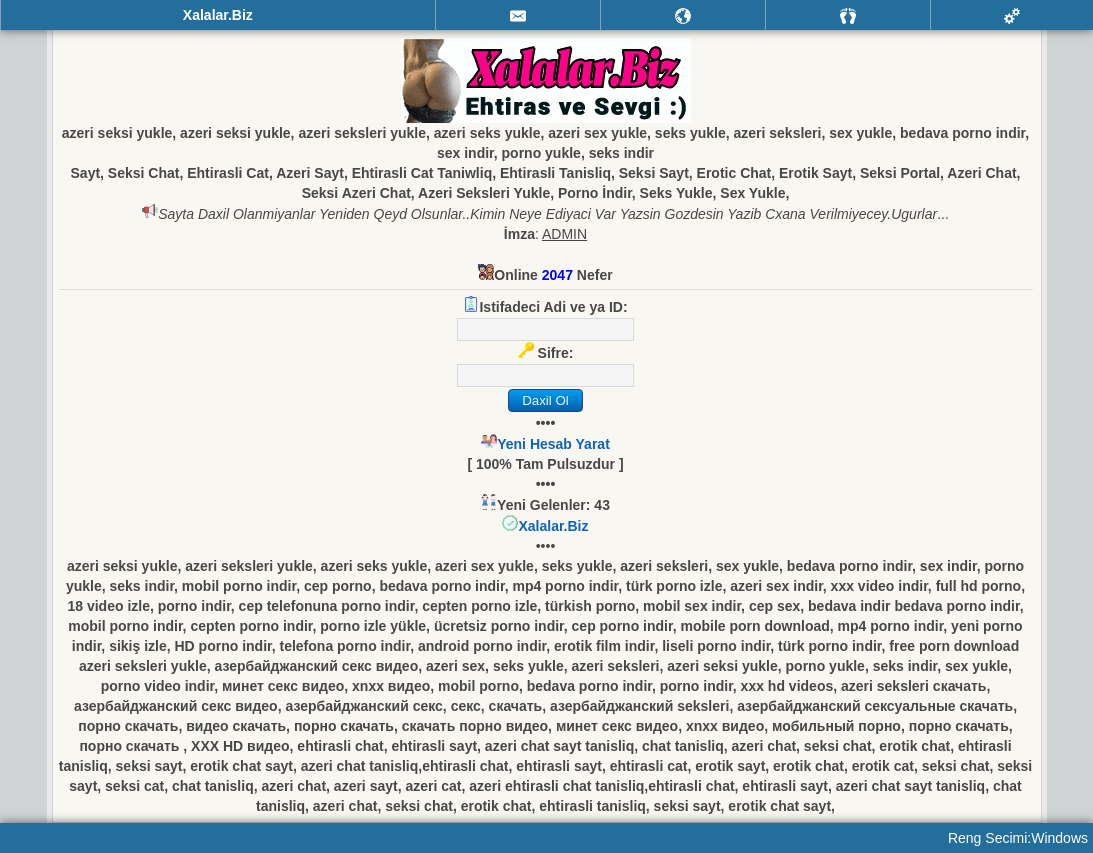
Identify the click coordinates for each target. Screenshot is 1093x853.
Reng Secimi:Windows (1018, 838)
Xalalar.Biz (553, 526)
